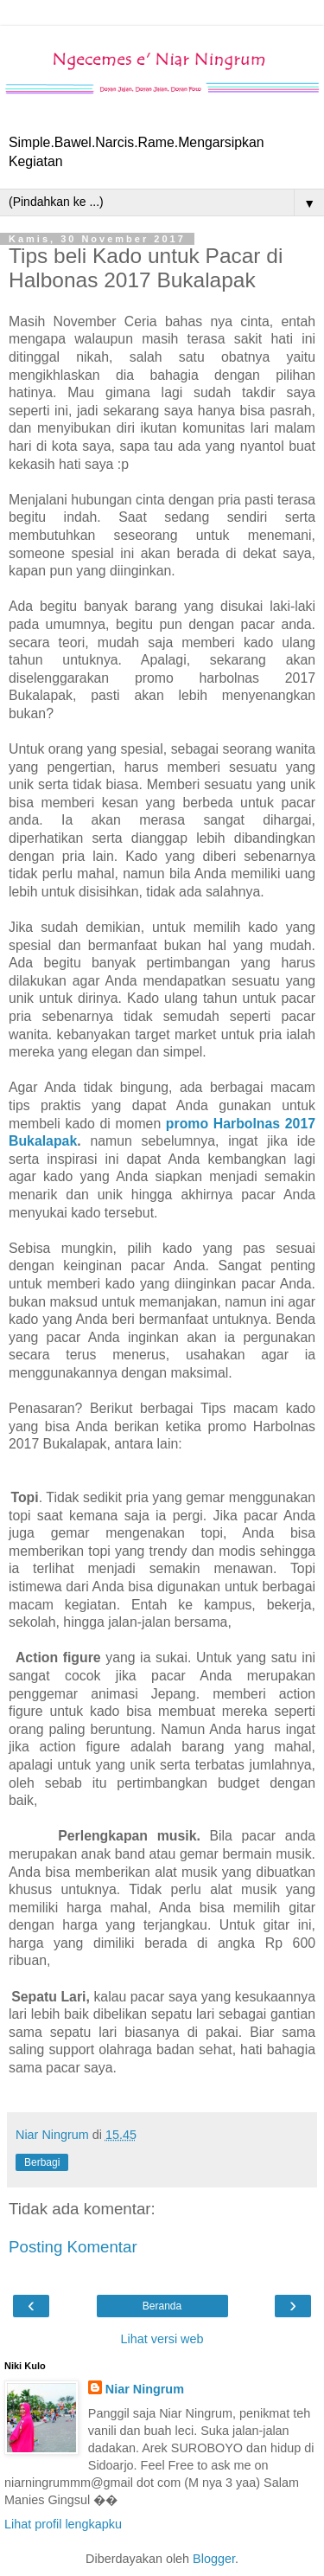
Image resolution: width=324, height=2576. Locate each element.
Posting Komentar (73, 2247)
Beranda (162, 2306)
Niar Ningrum (144, 2389)
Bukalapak (43, 1141)
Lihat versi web (162, 2339)
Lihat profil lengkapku (63, 2524)
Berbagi (42, 2162)
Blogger (214, 2559)
